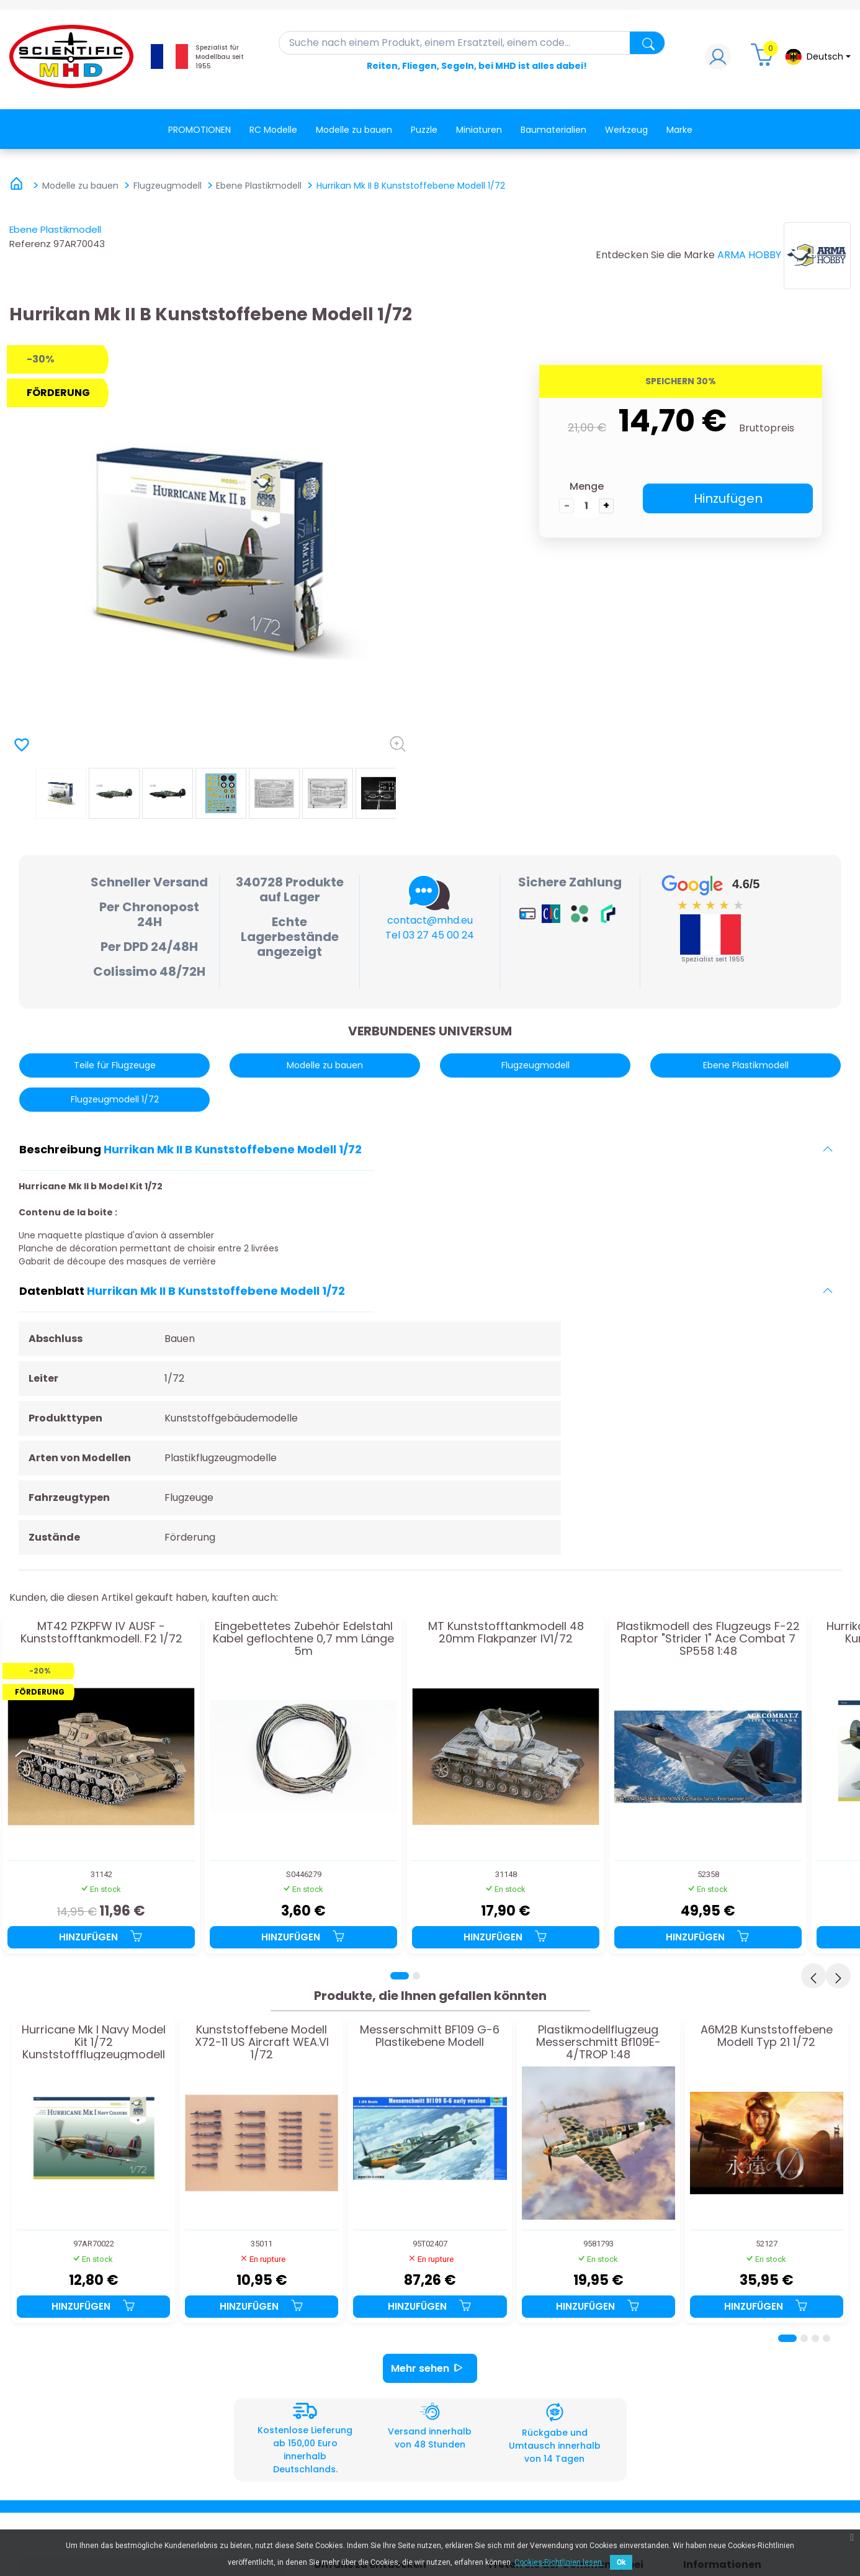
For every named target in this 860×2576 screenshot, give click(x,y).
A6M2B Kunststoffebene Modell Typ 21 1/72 (767, 2037)
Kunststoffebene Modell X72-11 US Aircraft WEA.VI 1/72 (262, 2042)
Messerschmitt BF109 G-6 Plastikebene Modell (429, 2037)
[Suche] (472, 43)
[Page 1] (399, 1975)
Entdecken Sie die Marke (655, 255)
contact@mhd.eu (430, 920)
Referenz (30, 243)
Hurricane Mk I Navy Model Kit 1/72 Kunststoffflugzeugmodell (94, 2042)
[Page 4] (826, 2338)
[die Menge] (586, 506)
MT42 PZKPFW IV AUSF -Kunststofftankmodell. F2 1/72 (101, 1633)
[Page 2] (416, 1975)
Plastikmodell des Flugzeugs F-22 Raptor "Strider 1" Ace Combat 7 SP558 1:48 (708, 1638)
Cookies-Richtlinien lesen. (559, 2562)
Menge (587, 486)
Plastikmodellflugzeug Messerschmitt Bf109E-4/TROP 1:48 (598, 2042)
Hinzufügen (728, 498)
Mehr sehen (430, 2368)
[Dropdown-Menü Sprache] (817, 57)
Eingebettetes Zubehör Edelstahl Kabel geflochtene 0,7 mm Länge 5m (303, 1638)
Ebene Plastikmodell (55, 229)
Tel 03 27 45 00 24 (429, 935)
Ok (621, 2562)
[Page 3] (815, 2338)
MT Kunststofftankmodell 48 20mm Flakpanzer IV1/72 (506, 1633)
